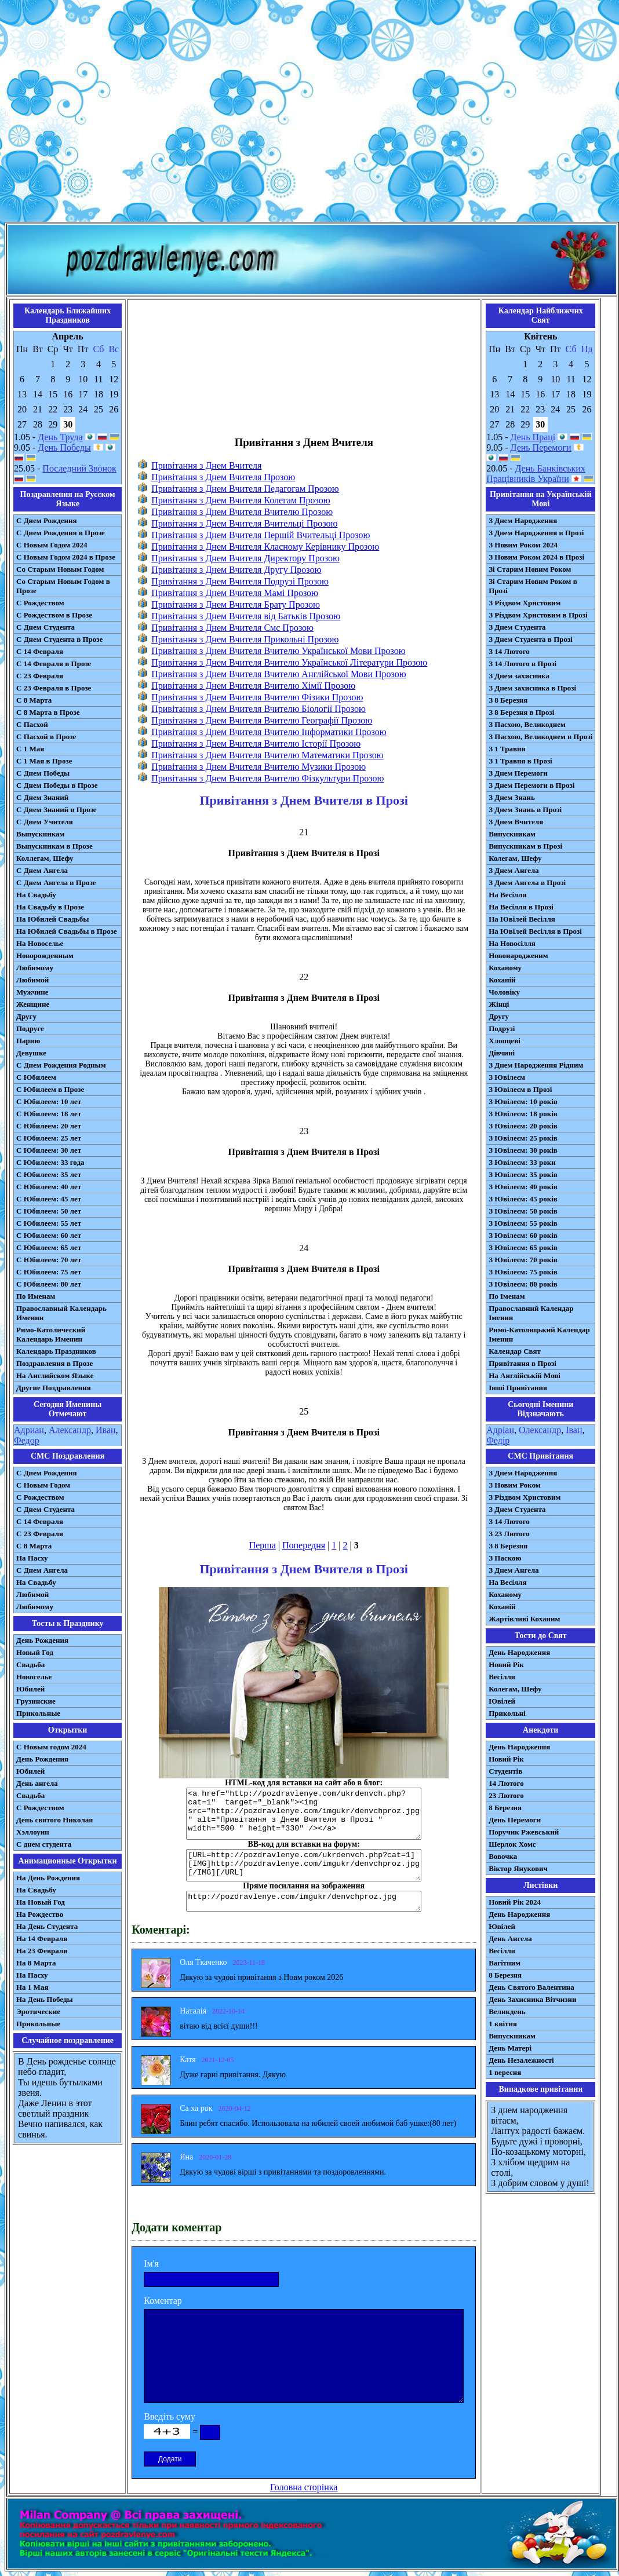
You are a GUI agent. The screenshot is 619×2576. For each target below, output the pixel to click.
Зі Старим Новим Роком (530, 569)
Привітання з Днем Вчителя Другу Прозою (236, 570)
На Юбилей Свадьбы (52, 919)
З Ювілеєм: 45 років (523, 1198)
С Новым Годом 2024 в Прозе (65, 557)
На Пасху (32, 1558)
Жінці (499, 1004)
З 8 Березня (508, 700)
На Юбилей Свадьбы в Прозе (66, 931)
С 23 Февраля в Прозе (53, 688)
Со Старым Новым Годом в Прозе (63, 586)
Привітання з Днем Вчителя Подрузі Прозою (240, 581)
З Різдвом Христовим (524, 602)
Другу (26, 1016)
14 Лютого (506, 1783)
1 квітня (503, 2023)
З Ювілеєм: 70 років (523, 1259)
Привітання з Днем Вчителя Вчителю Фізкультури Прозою (267, 778)
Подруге (30, 1028)
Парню (28, 1040)
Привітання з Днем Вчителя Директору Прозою (245, 558)
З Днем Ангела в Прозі (527, 882)
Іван (574, 1430)
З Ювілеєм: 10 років (523, 1101)
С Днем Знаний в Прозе (56, 809)
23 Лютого (506, 1795)
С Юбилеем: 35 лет (48, 1174)
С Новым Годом (43, 1485)
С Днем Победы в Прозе (57, 785)
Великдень (507, 2011)
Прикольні (507, 1713)
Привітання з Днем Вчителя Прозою (223, 477)
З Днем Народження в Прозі (536, 532)
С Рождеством (40, 602)
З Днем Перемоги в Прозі (531, 785)
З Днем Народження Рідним (536, 1065)
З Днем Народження (523, 520)
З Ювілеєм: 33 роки (522, 1162)
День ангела (37, 1783)
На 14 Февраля (41, 1938)
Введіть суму (169, 2416)
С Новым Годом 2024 (51, 544)
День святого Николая (54, 1819)
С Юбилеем (36, 1077)
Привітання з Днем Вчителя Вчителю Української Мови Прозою (278, 651)
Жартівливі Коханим (524, 1618)
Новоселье (34, 1676)
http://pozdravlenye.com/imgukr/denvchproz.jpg (303, 1901)
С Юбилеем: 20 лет (48, 1125)
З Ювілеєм (507, 1077)
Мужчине (32, 992)
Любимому (34, 967)
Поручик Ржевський (524, 1832)
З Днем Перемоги (518, 773)
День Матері (510, 2048)
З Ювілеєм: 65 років (523, 1247)
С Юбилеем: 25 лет (48, 1138)
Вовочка (503, 1856)
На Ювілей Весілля (522, 919)
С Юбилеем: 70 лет (48, 1259)
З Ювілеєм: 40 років (523, 1186)
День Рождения (42, 1640)
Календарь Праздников (56, 1351)
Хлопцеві (504, 1040)
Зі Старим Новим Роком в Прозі (533, 586)
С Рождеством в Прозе (54, 615)
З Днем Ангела (514, 870)
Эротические (38, 2011)
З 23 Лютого (509, 1533)
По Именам (35, 1296)
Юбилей (30, 1689)
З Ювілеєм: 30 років (523, 1150)
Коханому (505, 967)
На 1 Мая (32, 1987)
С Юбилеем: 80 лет (48, 1284)
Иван (106, 1430)
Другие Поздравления (53, 1387)
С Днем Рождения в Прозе (60, 532)
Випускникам (512, 834)
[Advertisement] (307, 113)
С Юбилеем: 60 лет (48, 1235)
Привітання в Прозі (522, 1363)
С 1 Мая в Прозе (44, 761)
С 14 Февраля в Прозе (53, 663)
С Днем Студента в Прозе (59, 639)
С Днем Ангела (42, 870)
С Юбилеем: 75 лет (48, 1271)
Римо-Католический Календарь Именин (50, 1334)
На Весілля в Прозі (521, 906)
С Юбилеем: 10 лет (48, 1101)
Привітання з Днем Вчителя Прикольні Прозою (244, 639)
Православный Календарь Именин (61, 1313)
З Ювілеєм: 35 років (523, 1174)
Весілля (502, 1676)
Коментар (163, 2300)
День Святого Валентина (531, 1987)
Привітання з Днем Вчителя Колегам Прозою (240, 500)
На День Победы (44, 1999)
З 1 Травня (507, 748)
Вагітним (504, 1963)
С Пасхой (32, 724)
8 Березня (505, 1807)
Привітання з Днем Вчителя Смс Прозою (232, 628)
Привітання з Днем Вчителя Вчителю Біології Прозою (258, 709)
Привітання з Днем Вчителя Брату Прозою (235, 604)
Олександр (540, 1430)
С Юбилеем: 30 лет (48, 1150)
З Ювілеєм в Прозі (520, 1089)
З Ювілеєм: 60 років (523, 1235)
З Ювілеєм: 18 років (523, 1113)
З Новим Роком (515, 1485)
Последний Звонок (79, 468)
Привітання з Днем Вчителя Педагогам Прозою (245, 489)
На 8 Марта (36, 1963)
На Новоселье (39, 943)
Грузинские (36, 1701)
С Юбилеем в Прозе (50, 1089)
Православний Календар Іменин (531, 1313)
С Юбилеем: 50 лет (48, 1211)
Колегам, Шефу (515, 858)
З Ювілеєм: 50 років (523, 1211)
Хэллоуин (32, 1832)
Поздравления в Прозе (54, 1363)
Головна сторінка (303, 2487)
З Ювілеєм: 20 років (523, 1125)
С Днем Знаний (42, 797)
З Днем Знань (512, 797)
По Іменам (507, 1296)
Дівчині (502, 1052)
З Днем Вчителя (516, 821)
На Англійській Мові (524, 1375)
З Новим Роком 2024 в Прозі (536, 557)
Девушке (31, 1052)
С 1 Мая (30, 748)
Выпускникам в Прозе (54, 846)
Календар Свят (515, 1351)
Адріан (500, 1430)
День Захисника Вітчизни (532, 1999)
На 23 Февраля (41, 1950)
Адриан (29, 1430)
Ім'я (151, 2263)
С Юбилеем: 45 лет (48, 1198)
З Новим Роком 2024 (523, 544)
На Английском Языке (54, 1375)
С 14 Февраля (39, 651)
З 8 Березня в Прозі (521, 712)
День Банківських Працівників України (535, 473)
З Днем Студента (517, 627)
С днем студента (43, 1844)
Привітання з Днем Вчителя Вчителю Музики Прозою (258, 767)
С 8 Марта (34, 700)
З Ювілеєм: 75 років (523, 1271)
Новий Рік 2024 (515, 1902)
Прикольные (38, 1713)
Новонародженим (518, 955)
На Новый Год (40, 1902)
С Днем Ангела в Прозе (56, 882)
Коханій (502, 979)
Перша (262, 1545)
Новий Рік (506, 1664)
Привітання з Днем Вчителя (206, 465)
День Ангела (510, 1938)
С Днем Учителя (44, 821)
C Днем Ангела (42, 1570)
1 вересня (505, 2072)
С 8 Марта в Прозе (48, 712)
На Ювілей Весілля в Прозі (535, 931)
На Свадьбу (36, 894)
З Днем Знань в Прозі (525, 809)
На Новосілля (512, 943)
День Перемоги (541, 447)
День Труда (60, 437)
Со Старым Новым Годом (60, 569)
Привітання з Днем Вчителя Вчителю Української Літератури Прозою (289, 662)
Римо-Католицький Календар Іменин (539, 1334)
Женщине (32, 1004)
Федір (497, 1440)
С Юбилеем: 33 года (50, 1162)
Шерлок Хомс (512, 1844)
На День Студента (47, 1926)
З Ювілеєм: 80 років (523, 1284)
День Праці (533, 437)
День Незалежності (521, 2060)
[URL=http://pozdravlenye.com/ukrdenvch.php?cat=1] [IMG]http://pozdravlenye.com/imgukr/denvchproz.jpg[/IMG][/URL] (303, 1865)
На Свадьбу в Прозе (50, 906)
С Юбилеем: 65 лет (48, 1247)
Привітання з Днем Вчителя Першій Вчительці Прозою (260, 535)
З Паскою (505, 1558)
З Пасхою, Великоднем (527, 724)
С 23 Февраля (39, 675)
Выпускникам (40, 834)
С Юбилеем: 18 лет (48, 1113)
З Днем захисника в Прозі (532, 688)
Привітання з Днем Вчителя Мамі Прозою (234, 593)
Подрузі (502, 1028)
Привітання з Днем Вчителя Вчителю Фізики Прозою (257, 697)
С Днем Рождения (46, 520)
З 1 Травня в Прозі (520, 761)
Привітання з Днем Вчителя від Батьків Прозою (245, 616)
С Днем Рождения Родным (61, 1065)
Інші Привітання (518, 1387)
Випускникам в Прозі (525, 846)
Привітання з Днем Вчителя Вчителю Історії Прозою (256, 743)
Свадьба (30, 1664)
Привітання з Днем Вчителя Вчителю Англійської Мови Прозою (278, 674)
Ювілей (502, 1701)
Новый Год (34, 1652)
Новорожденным (45, 955)
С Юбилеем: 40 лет (48, 1186)
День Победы (64, 447)
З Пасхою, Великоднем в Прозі (540, 736)
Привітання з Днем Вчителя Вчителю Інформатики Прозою (269, 732)
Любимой (32, 979)
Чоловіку (504, 992)
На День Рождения (48, 1877)
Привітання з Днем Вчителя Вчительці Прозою (244, 523)
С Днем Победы (43, 773)
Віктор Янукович (518, 1868)
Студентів (505, 1771)
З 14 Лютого (509, 651)
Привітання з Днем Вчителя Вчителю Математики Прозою (267, 755)
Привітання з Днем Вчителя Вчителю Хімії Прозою (253, 685)
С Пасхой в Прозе (46, 736)
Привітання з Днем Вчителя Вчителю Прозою (242, 512)
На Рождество (39, 1914)
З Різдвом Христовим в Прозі (538, 615)
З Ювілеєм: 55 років (523, 1223)
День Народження (519, 1652)
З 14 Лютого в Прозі (522, 663)
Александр (70, 1430)
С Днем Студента (45, 627)
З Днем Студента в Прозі (531, 639)
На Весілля (507, 894)
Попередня (303, 1545)
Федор (26, 1440)
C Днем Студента (45, 1509)
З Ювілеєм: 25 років (523, 1138)
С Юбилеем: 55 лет (48, 1223)
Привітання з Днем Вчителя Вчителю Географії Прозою (261, 720)
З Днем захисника (519, 675)
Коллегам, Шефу (45, 858)
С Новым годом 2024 (51, 1746)
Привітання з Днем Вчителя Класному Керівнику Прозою (265, 546)
